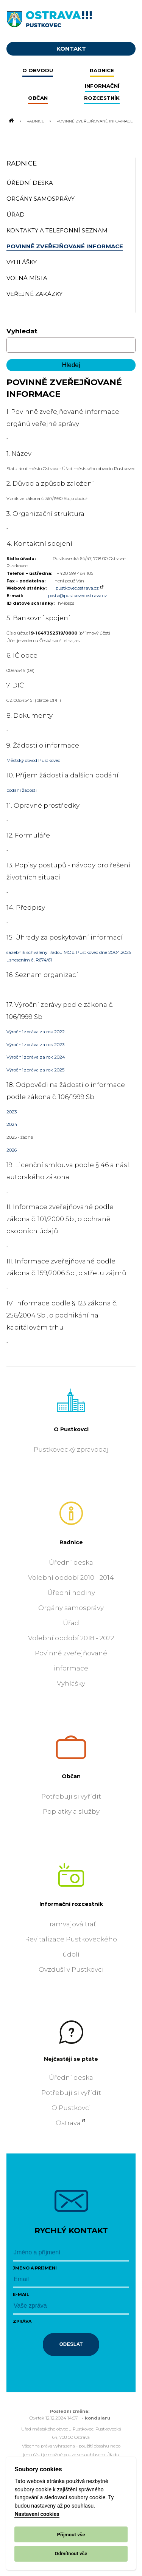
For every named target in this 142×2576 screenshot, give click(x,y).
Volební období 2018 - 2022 (71, 1638)
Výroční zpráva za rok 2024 (35, 1057)
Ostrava (68, 2123)
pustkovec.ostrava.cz (77, 588)
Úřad (71, 1623)
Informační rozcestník (71, 1904)
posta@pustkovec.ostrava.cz (77, 595)
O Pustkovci (71, 1429)
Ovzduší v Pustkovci (71, 1969)
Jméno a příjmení (35, 2268)
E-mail (21, 2294)
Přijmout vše (71, 2534)
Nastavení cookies (36, 2514)
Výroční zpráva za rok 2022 (35, 1031)
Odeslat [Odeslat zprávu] (71, 2344)
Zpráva (22, 2321)
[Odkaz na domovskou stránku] (11, 121)
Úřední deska (71, 1562)
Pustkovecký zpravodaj (71, 1449)
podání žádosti (21, 790)
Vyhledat (21, 331)
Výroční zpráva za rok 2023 (35, 1044)
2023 (11, 1112)
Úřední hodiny (71, 1592)
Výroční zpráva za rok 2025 (35, 1070)
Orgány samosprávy (71, 1608)
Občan (71, 1776)
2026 (11, 1150)
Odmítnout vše (71, 2553)
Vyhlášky (71, 1683)
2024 (11, 1124)
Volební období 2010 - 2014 (71, 1577)
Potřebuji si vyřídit (71, 1796)
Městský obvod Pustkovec (33, 760)
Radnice (35, 121)
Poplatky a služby (71, 1811)
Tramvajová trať (71, 1924)
